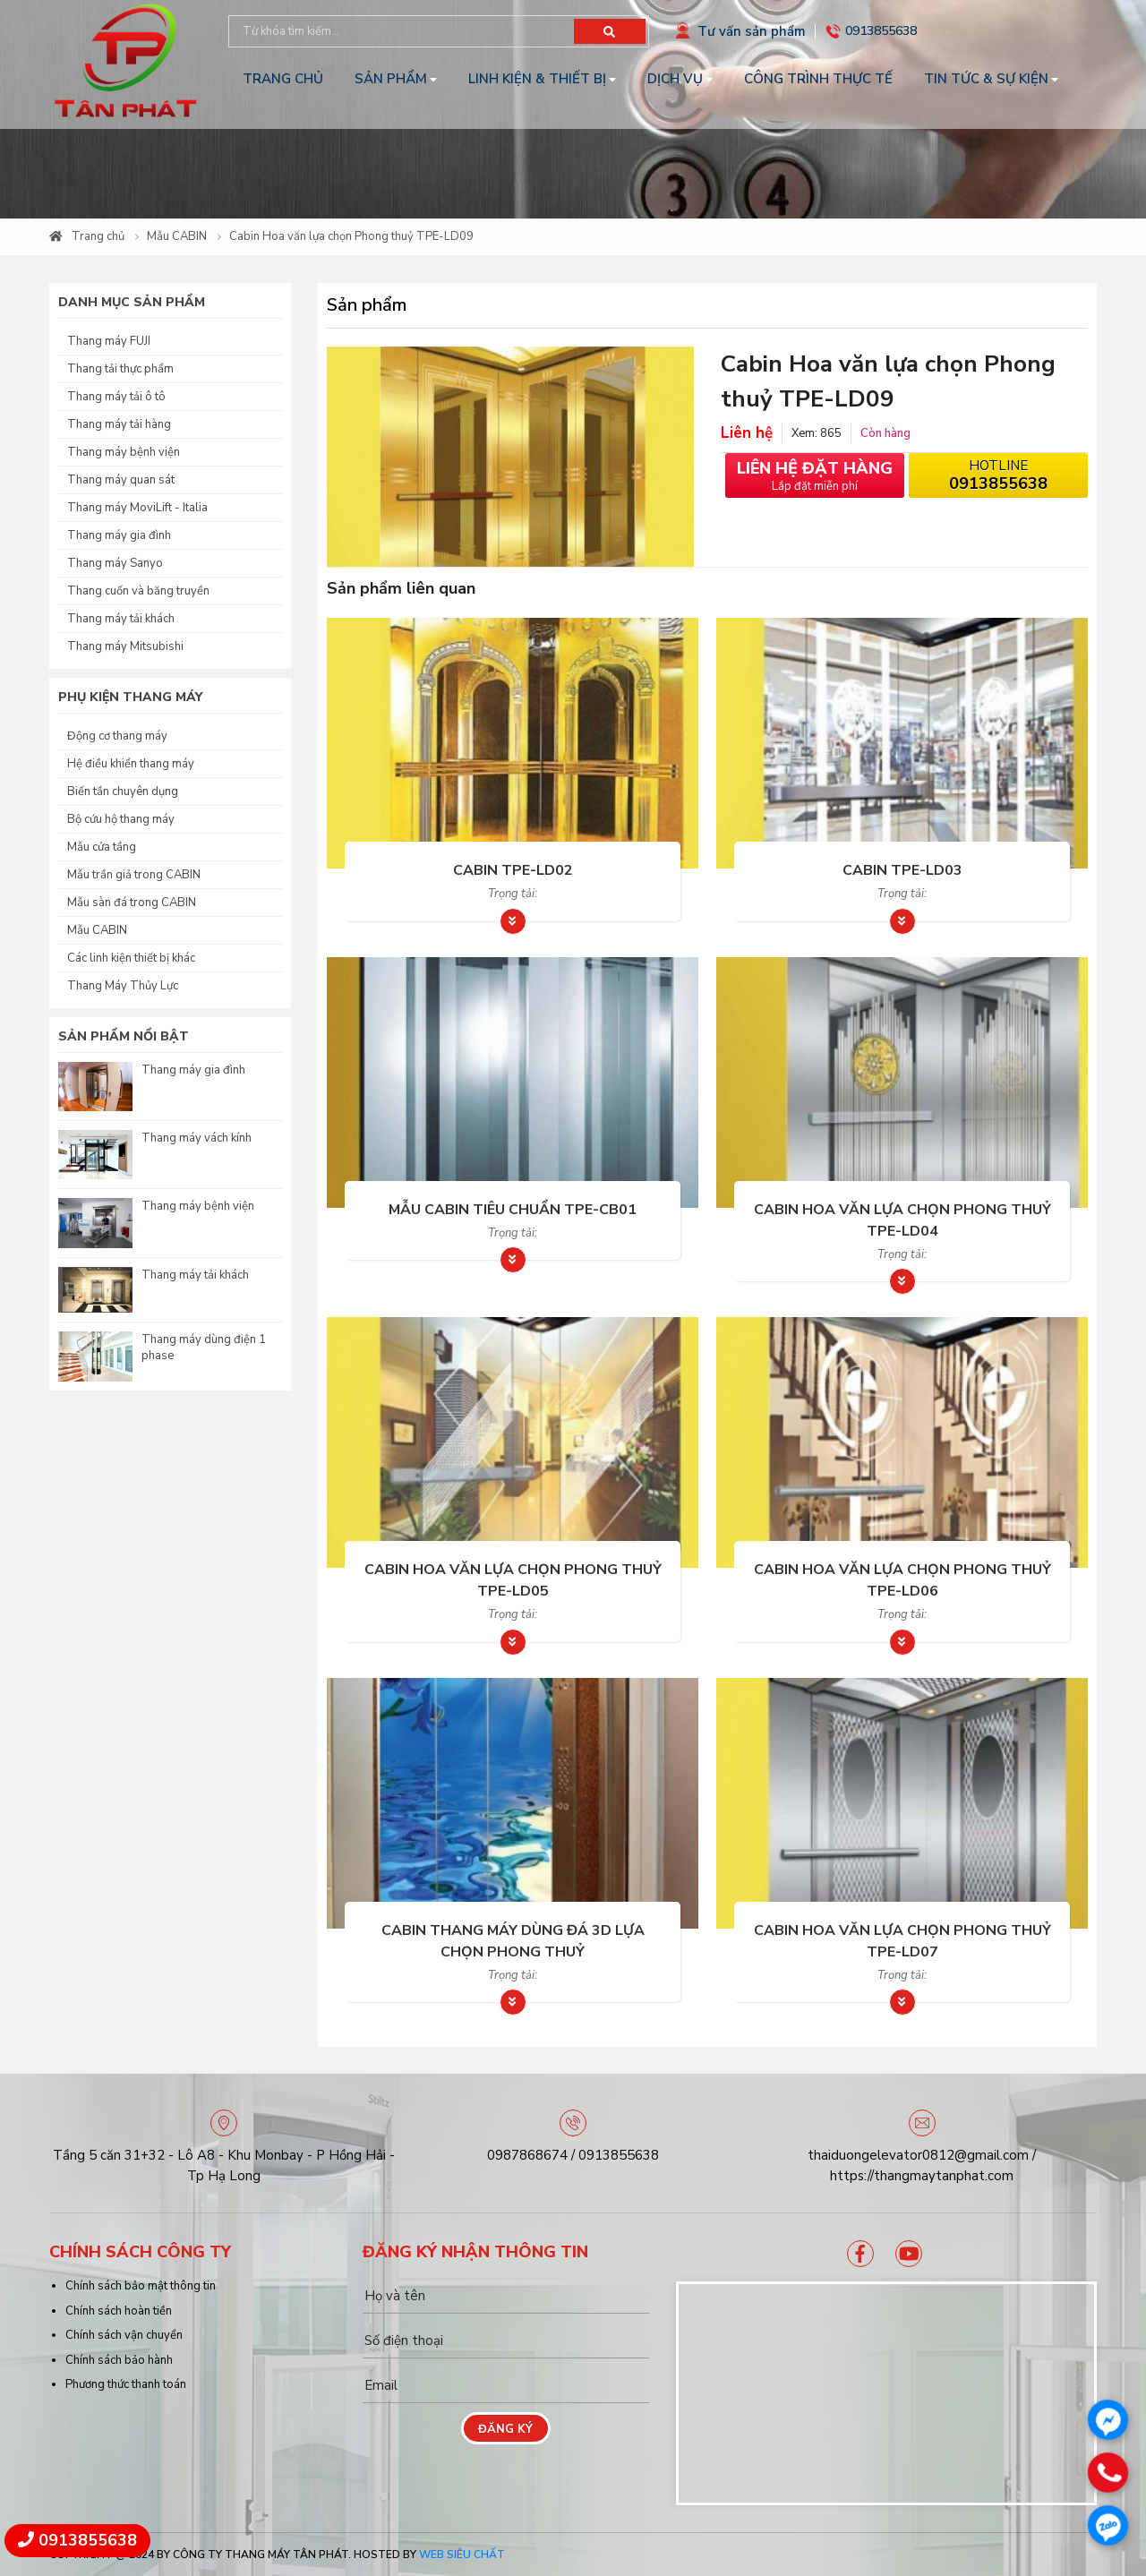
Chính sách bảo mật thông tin (140, 2286)
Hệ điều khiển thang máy (130, 764)
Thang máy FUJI (108, 341)
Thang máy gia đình (119, 535)
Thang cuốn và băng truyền (138, 591)
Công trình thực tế (818, 79)
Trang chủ (283, 79)
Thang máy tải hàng (119, 424)
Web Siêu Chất (462, 2554)
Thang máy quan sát (121, 480)
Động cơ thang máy (117, 736)
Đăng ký (505, 2429)
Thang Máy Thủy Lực (122, 986)
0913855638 (881, 30)
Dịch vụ (675, 79)
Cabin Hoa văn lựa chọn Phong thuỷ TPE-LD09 (351, 236)
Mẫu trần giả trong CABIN (134, 875)
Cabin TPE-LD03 (902, 870)
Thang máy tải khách (121, 619)
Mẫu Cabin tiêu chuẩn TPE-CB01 (513, 1210)
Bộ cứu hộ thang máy (121, 819)
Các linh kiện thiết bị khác (131, 958)
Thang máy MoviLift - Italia (137, 508)
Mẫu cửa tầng (101, 847)
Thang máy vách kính (196, 1138)
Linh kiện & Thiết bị (537, 79)
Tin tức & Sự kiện (986, 79)
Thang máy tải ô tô (116, 397)
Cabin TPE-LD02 (513, 870)
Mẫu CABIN (177, 236)
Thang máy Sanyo (115, 563)
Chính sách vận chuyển (124, 2335)
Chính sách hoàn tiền (118, 2311)
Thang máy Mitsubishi (125, 646)
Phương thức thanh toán (125, 2384)
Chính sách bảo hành (119, 2360)
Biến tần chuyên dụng (122, 791)
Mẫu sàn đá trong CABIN (131, 902)
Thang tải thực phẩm (120, 369)
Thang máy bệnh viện (123, 452)
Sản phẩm (391, 79)
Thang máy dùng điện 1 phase (203, 1347)
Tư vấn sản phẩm (751, 31)
